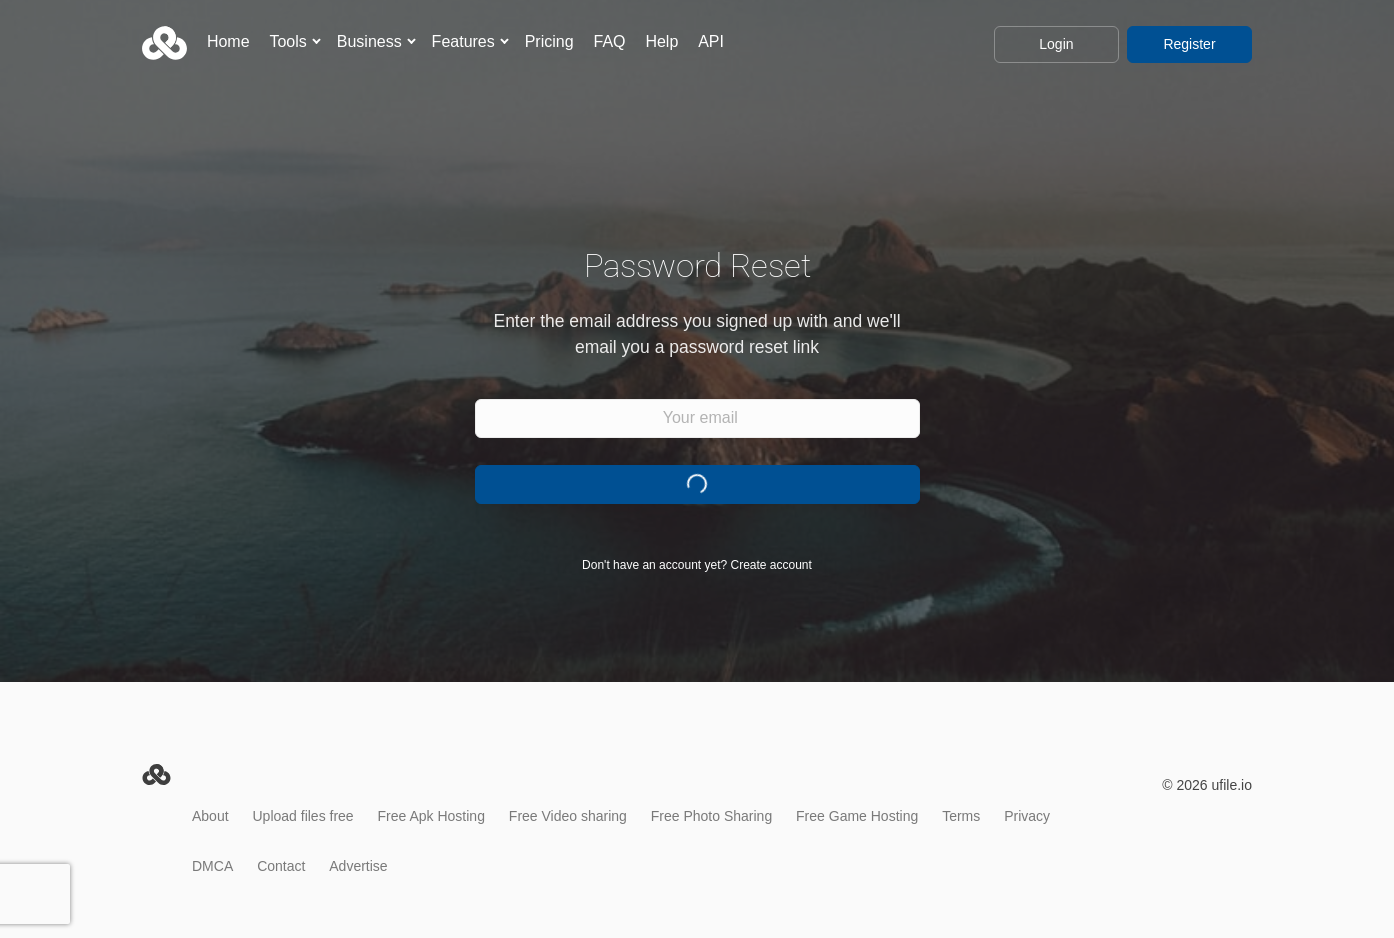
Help (661, 41)
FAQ (609, 41)
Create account (771, 565)
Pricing (549, 41)
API (711, 41)
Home (228, 41)
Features (463, 41)
